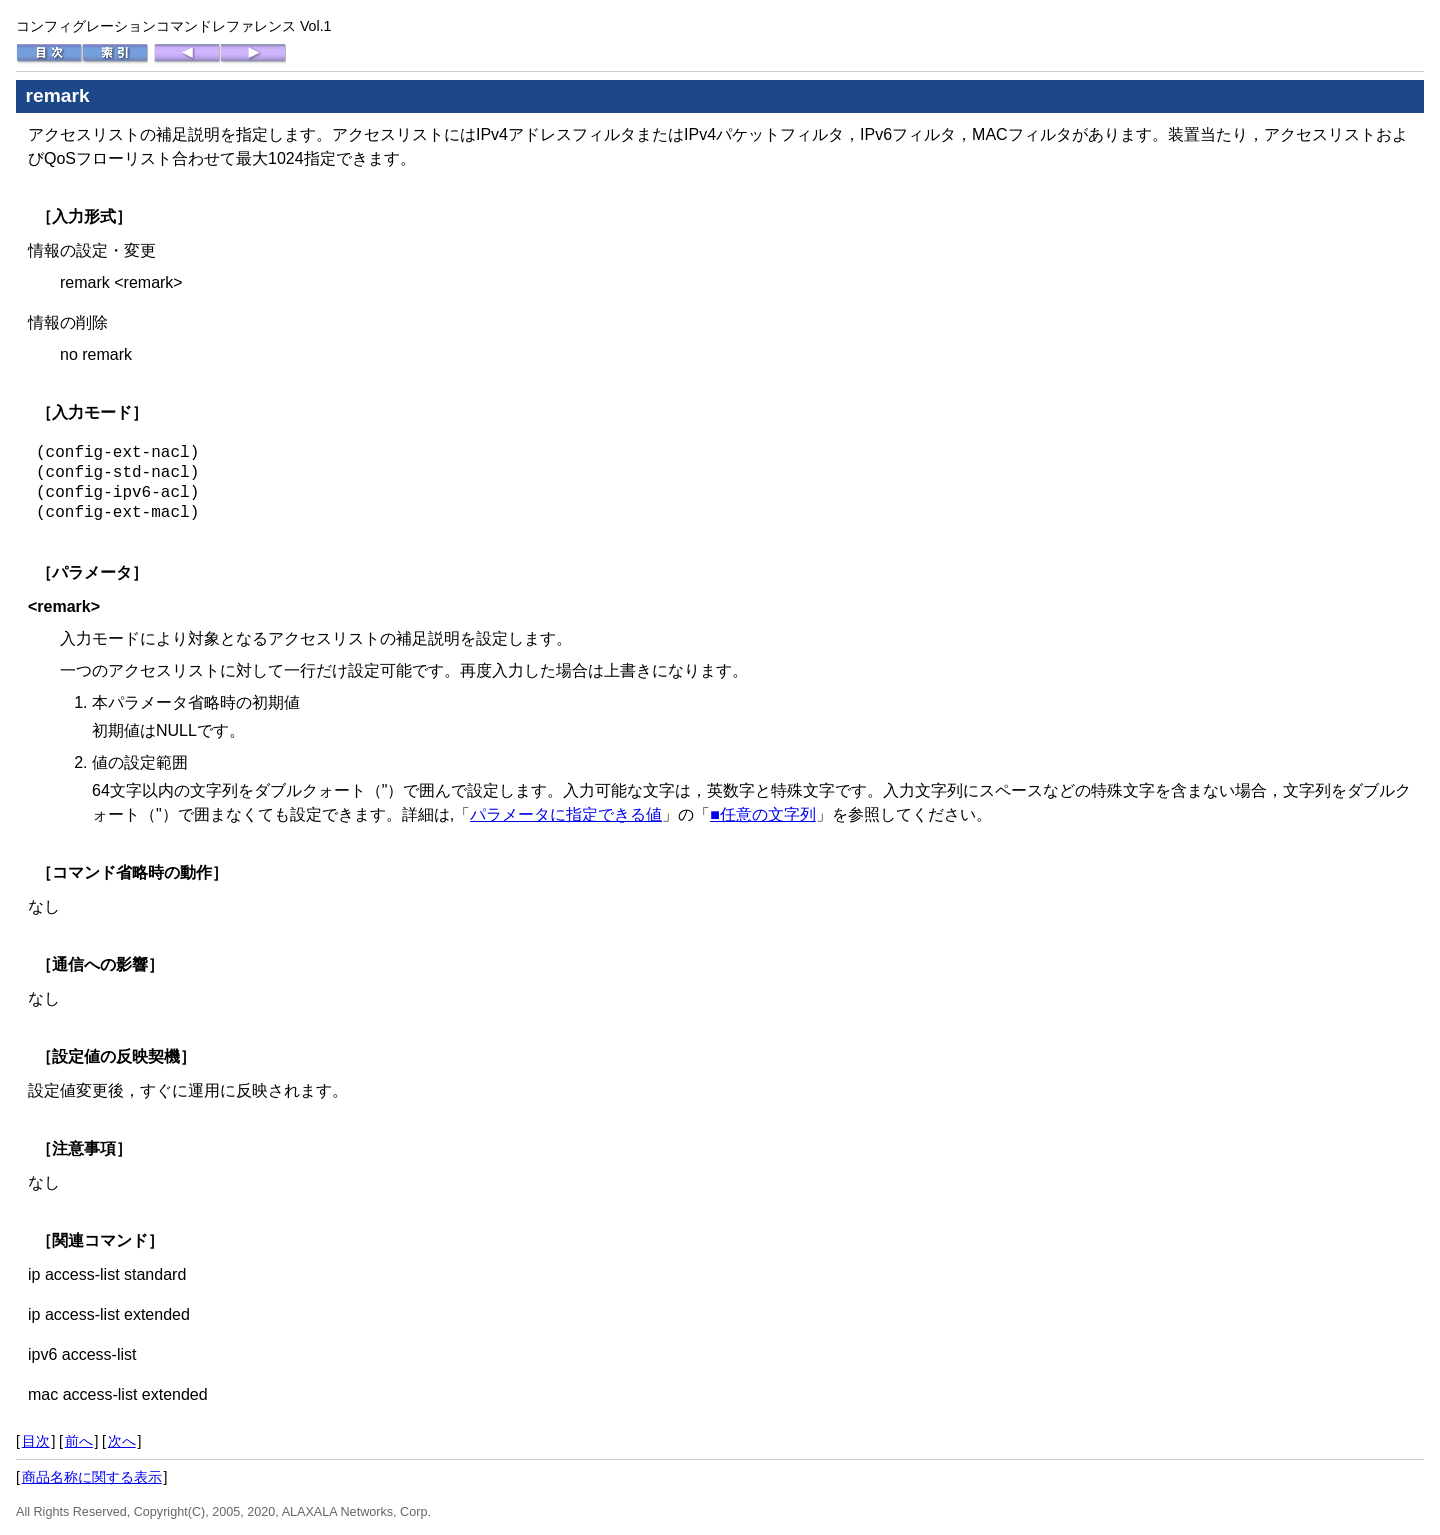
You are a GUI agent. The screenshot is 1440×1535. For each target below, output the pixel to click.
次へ (122, 1441)
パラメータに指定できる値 (566, 814)
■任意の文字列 (763, 814)
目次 (36, 1441)
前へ (79, 1441)
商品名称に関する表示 (92, 1477)
